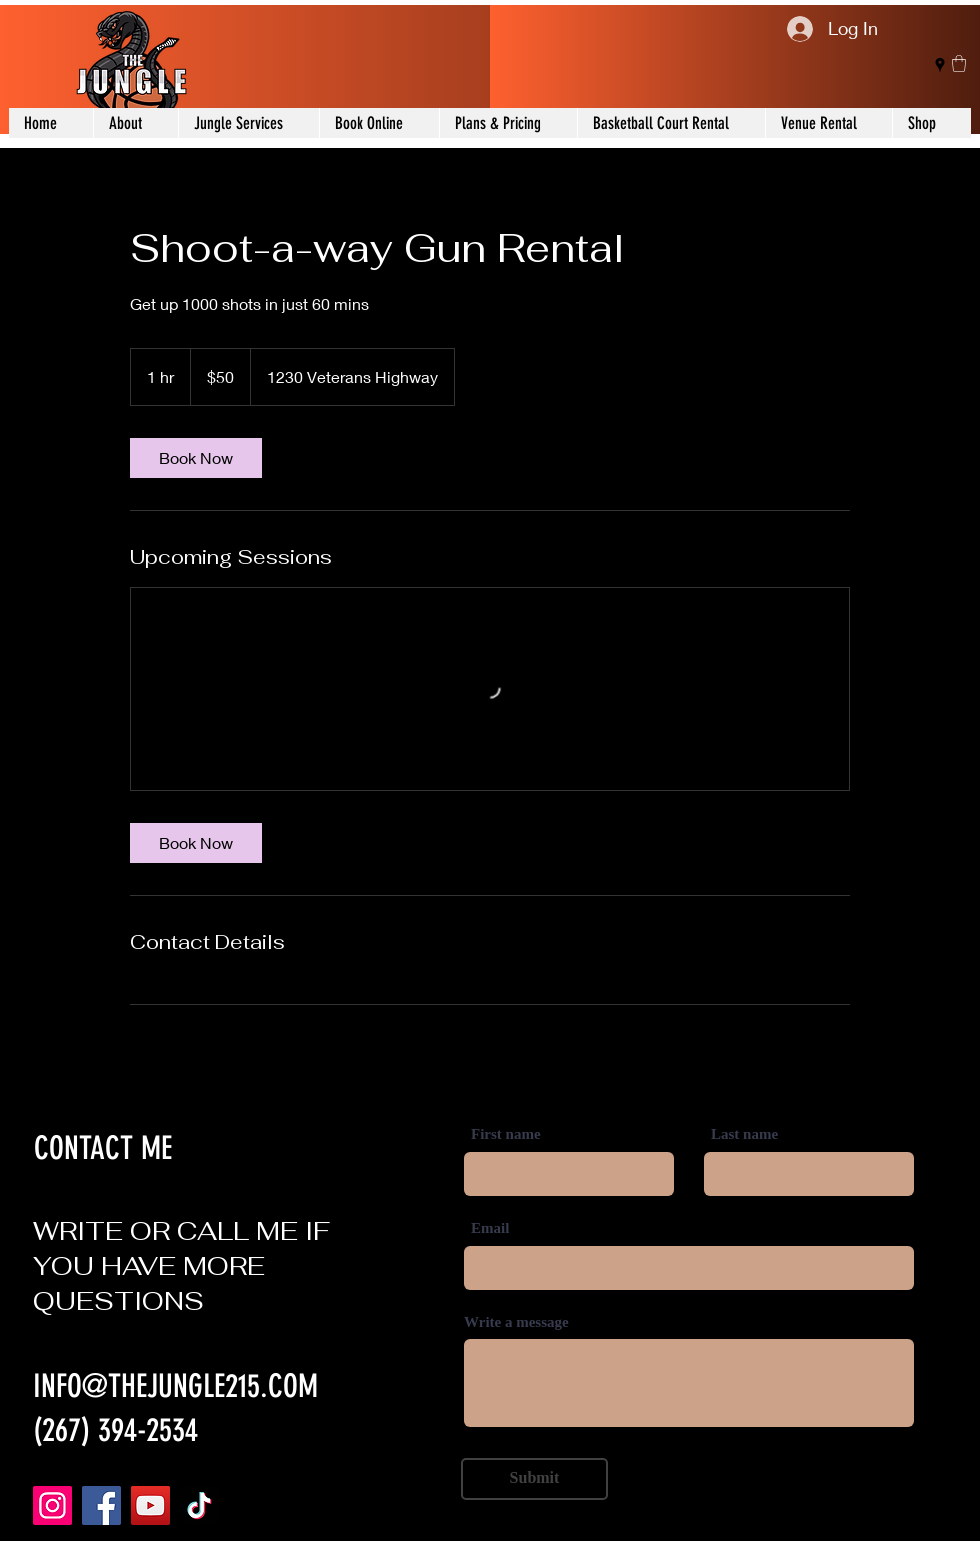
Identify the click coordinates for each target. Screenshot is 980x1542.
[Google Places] (940, 65)
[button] (959, 63)
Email (490, 1228)
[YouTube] (150, 1505)
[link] (196, 458)
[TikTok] (199, 1505)
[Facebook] (101, 1505)
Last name (744, 1134)
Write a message (516, 1322)
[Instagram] (52, 1505)
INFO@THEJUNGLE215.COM (175, 1386)
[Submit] (534, 1479)
